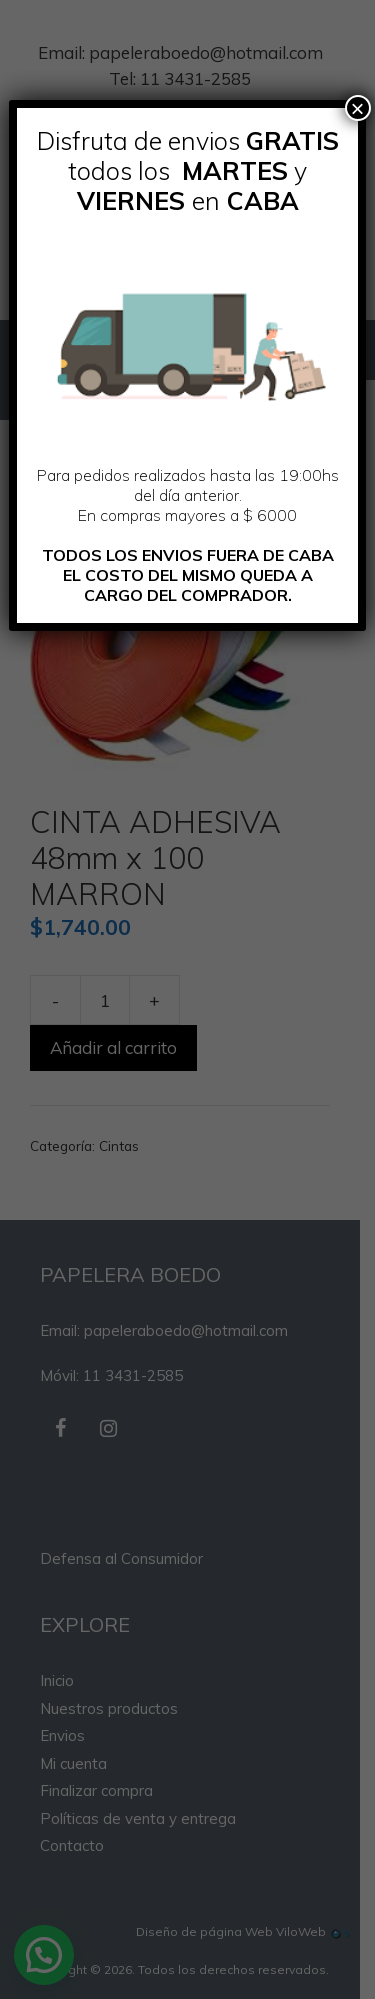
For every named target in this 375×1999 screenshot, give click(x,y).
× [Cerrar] (358, 108)
